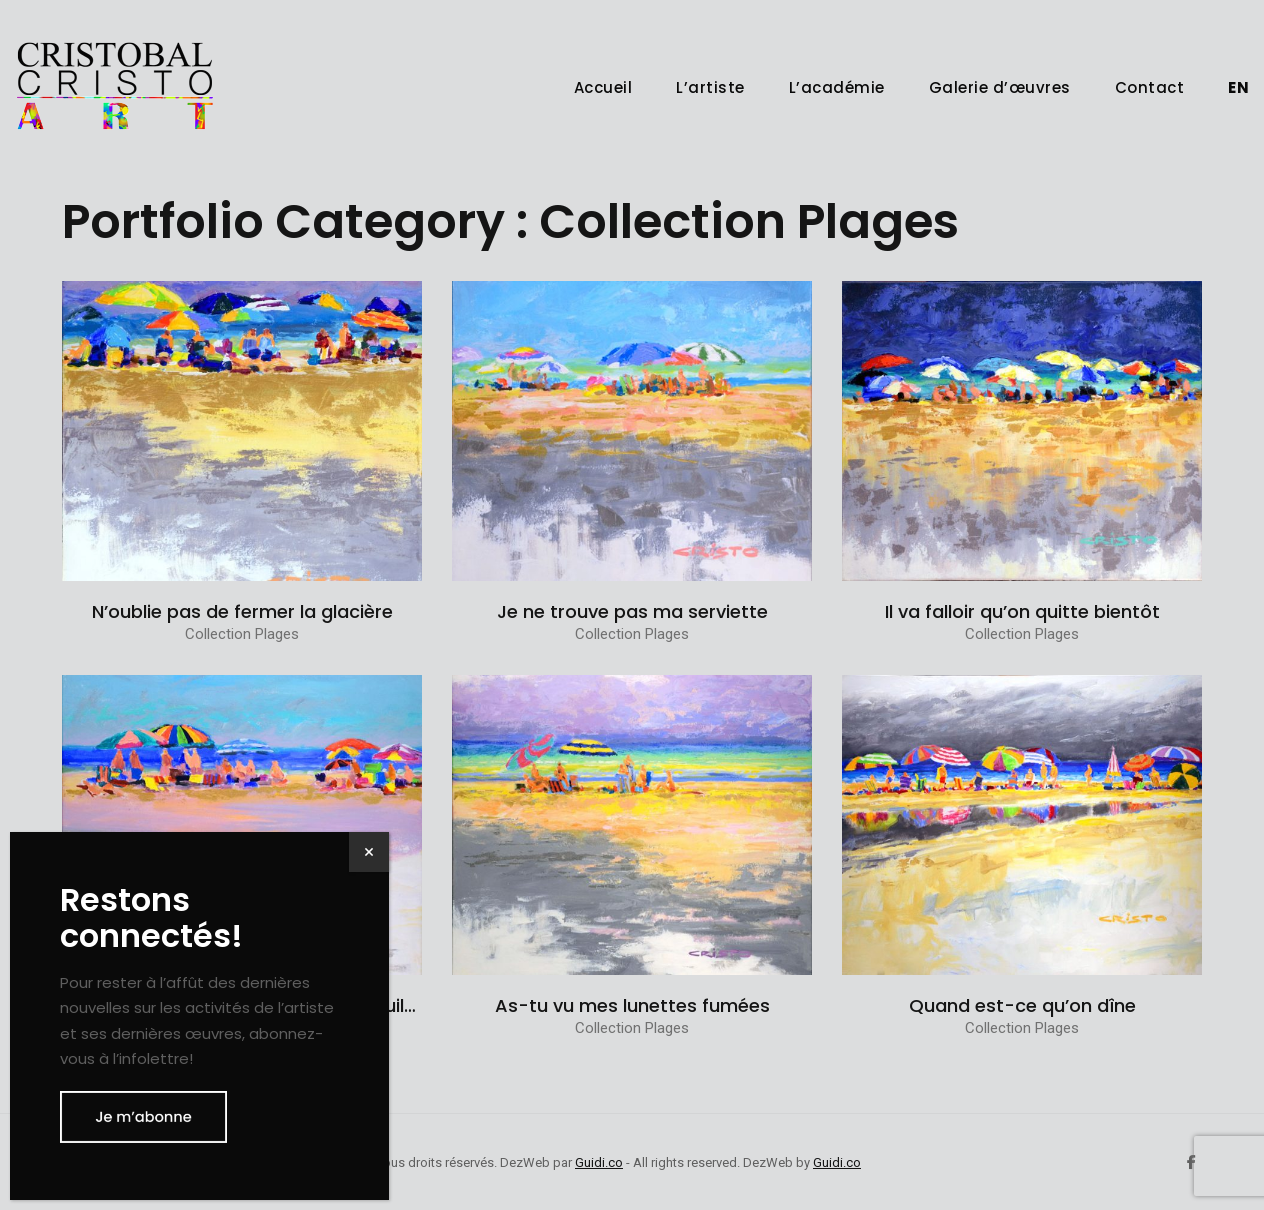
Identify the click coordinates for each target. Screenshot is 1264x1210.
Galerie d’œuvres (1000, 87)
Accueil (603, 87)
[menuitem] (1238, 87)
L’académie (837, 87)
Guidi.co (599, 1162)
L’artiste (710, 87)
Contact (1150, 87)
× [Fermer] (369, 851)
